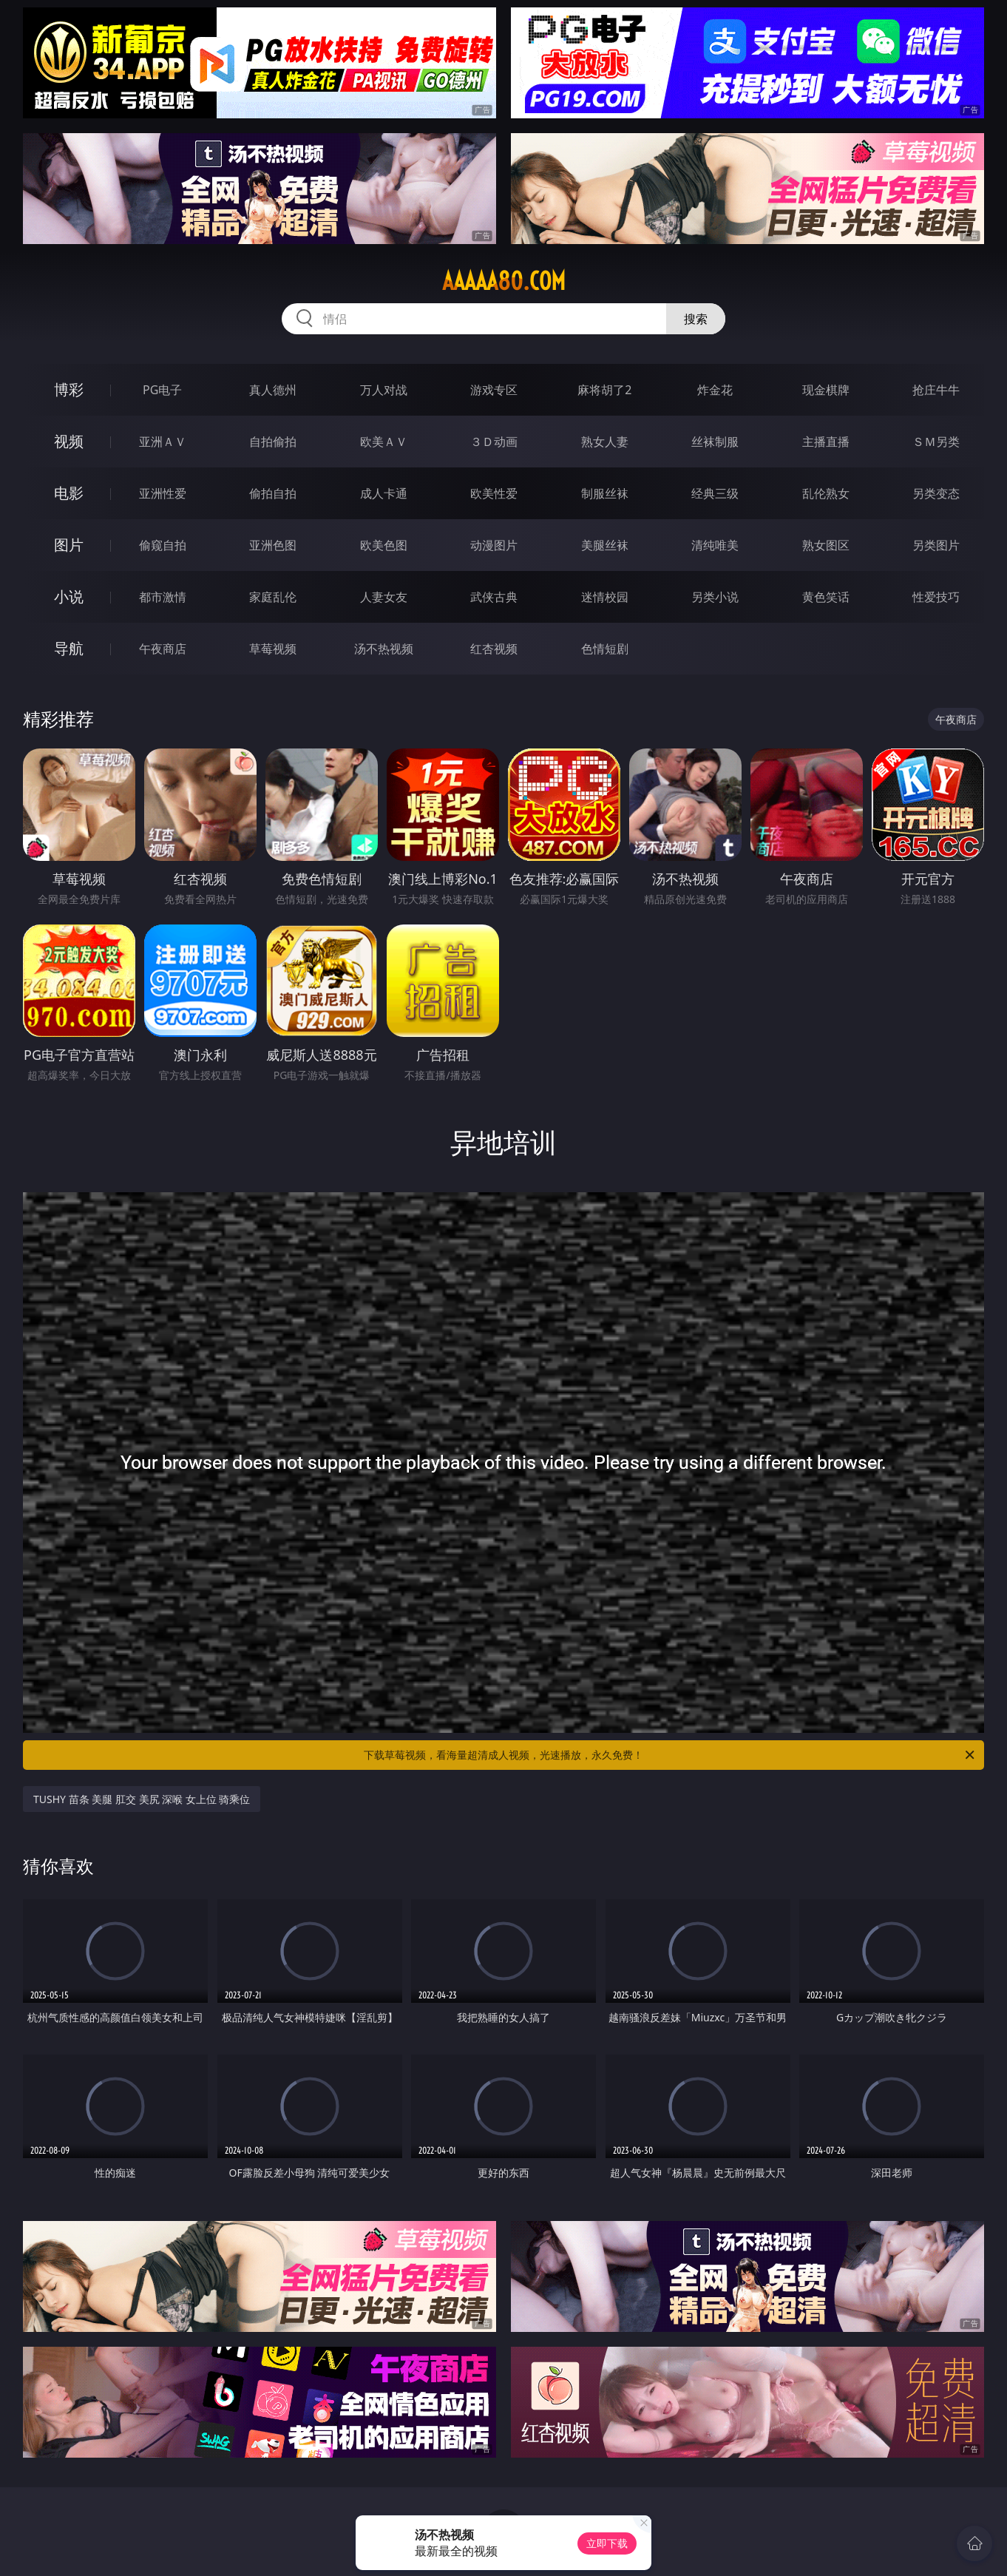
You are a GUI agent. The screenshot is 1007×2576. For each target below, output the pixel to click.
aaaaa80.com (504, 281)
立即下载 (607, 2543)
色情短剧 (604, 648)
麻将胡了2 (604, 390)
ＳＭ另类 (936, 441)
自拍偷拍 (272, 441)
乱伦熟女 (826, 493)
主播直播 (826, 441)
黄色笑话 (826, 597)
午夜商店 (162, 648)
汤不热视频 (383, 648)
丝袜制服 (715, 441)
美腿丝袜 (604, 545)
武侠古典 (494, 597)
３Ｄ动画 (494, 441)
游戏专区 (494, 390)
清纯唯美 (715, 545)
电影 (69, 493)
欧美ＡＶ (383, 441)
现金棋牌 (826, 390)
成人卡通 (383, 493)
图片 (69, 545)
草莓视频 (272, 648)
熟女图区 (826, 545)
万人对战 (383, 390)
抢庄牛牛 (936, 390)
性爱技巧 (936, 597)
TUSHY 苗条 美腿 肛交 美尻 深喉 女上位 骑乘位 (141, 1799)
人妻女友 (383, 597)
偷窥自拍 (162, 545)
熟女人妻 (604, 441)
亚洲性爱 (162, 493)
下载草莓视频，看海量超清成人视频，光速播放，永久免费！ (670, 1755)
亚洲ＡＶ (162, 441)
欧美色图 (383, 545)
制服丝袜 (604, 493)
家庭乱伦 (272, 597)
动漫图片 (494, 545)
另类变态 (936, 493)
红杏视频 (494, 648)
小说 (69, 596)
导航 (69, 648)
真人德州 (272, 390)
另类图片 (936, 545)
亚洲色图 (272, 545)
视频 (69, 441)
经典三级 (715, 493)
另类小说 (715, 597)
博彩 (69, 389)
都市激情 (162, 597)
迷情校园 (604, 597)
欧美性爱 (494, 493)
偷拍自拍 (272, 493)
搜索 (696, 319)
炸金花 (715, 390)
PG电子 (162, 390)
